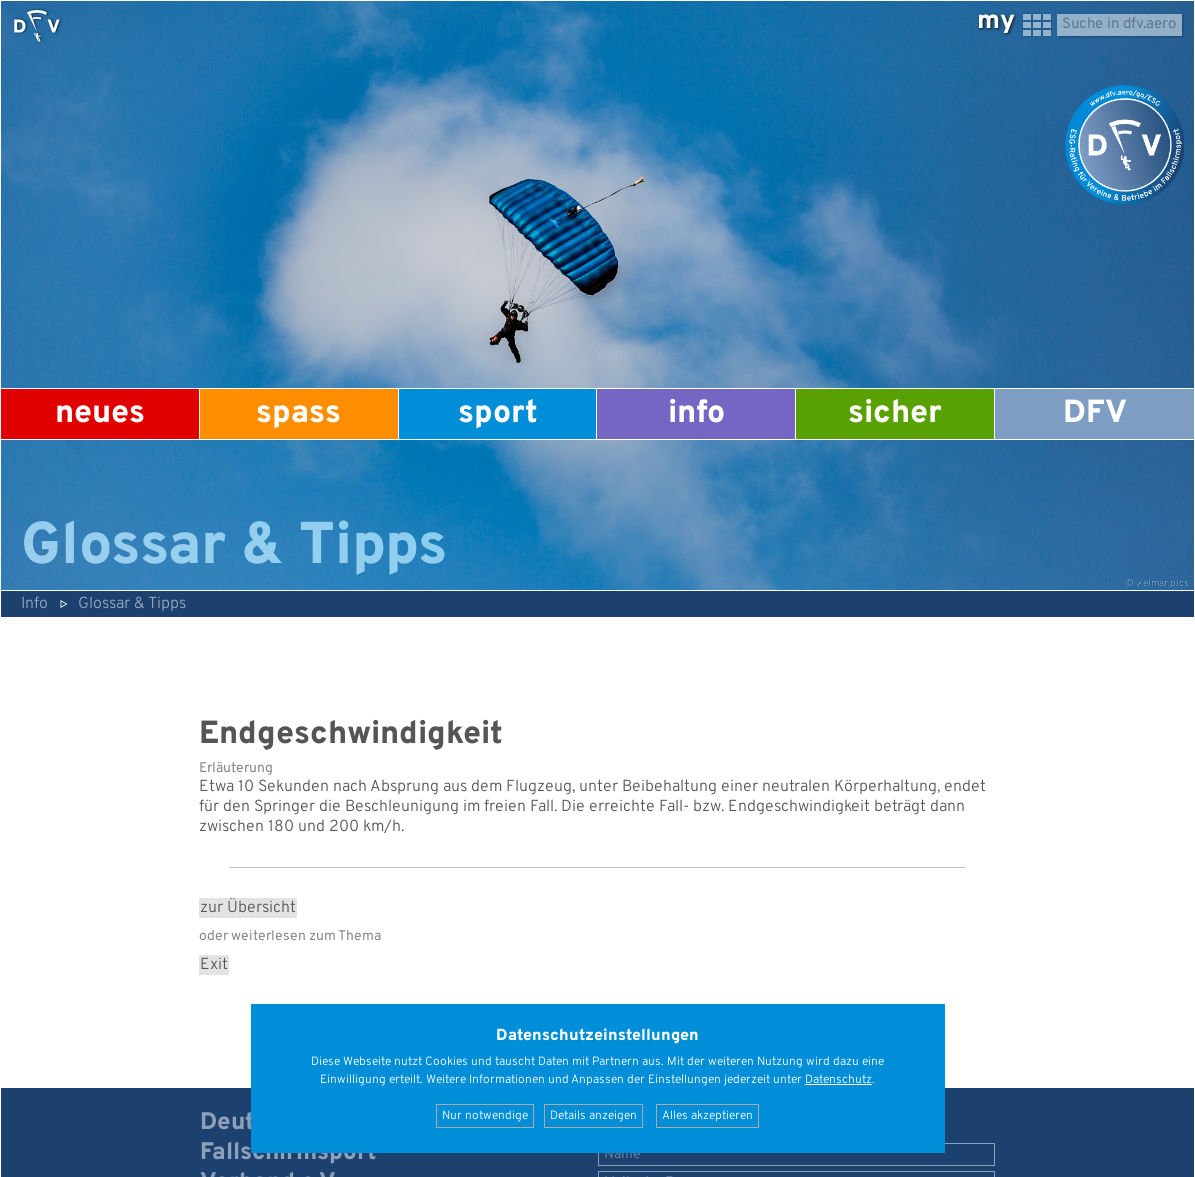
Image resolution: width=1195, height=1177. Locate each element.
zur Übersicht (248, 908)
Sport (498, 414)
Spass (298, 414)
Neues (100, 414)
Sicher (895, 414)
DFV (1095, 414)
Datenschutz (838, 1080)
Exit (214, 965)
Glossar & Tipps (132, 604)
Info (696, 414)
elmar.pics (1166, 583)
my (996, 21)
